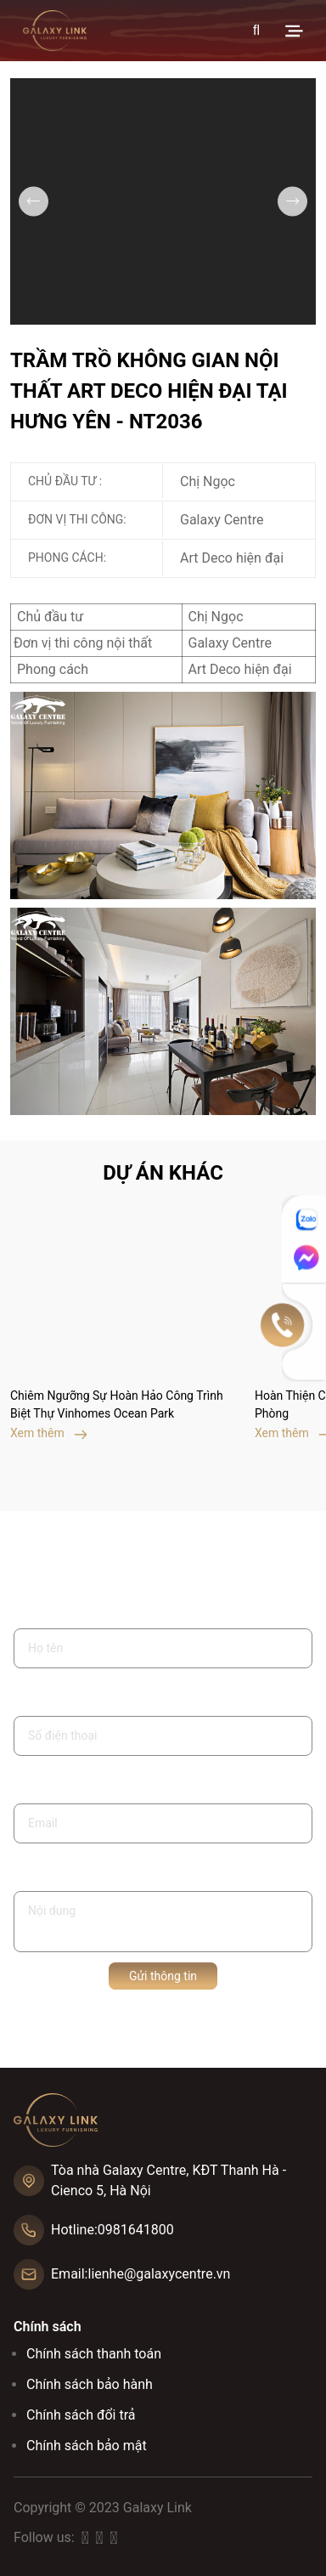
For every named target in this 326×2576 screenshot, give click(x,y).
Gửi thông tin (163, 1976)
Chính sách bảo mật (86, 2445)
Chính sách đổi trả (81, 2415)
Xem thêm (48, 1433)
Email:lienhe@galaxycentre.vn (140, 2274)
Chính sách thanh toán (93, 2354)
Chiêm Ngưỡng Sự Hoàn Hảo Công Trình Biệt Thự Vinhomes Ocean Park (116, 1404)
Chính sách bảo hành (89, 2384)
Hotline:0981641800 (112, 2230)
